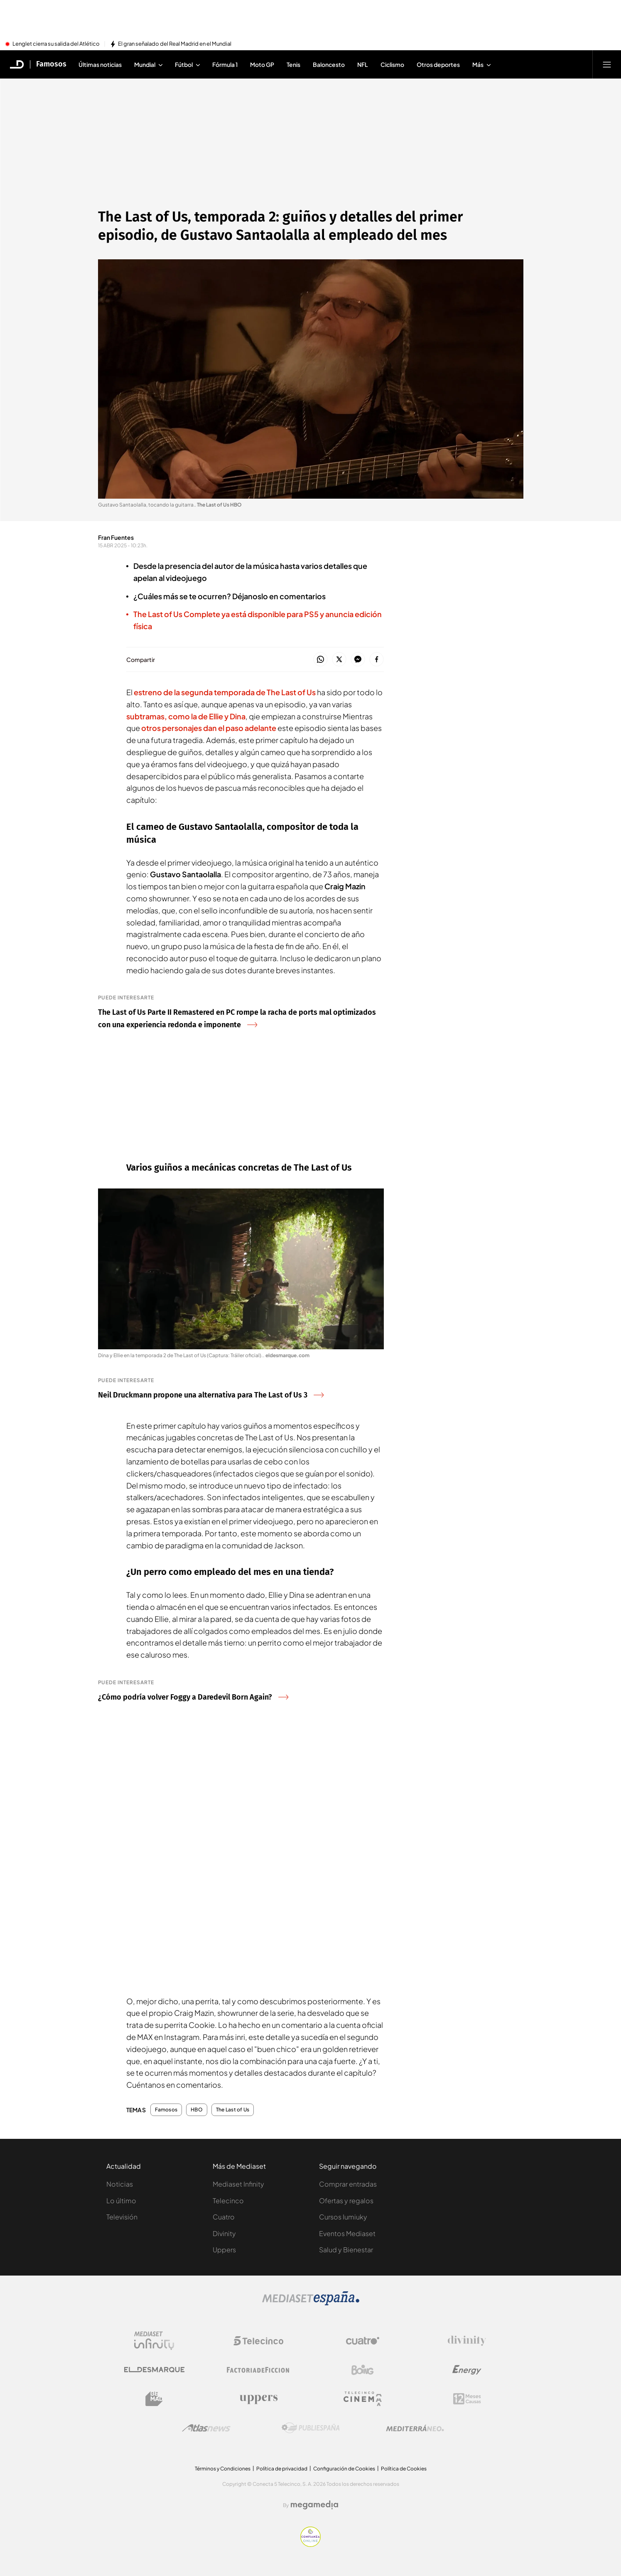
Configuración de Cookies (344, 2468)
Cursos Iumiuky (343, 2216)
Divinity (224, 2233)
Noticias (119, 2184)
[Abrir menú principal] (607, 64)
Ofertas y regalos (346, 2200)
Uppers (224, 2249)
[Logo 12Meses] (467, 2398)
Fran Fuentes (116, 537)
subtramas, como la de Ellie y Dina (185, 716)
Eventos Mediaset (347, 2233)
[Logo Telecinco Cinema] (363, 2398)
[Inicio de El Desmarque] (17, 64)
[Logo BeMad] (154, 2399)
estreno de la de (225, 692)
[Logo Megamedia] (314, 2505)
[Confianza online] (310, 2544)
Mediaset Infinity (238, 2184)
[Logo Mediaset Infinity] (154, 2340)
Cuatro (224, 2216)
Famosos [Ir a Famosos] (51, 64)
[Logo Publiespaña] (311, 2428)
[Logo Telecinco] (258, 2340)
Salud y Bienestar (346, 2249)
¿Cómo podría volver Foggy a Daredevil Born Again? (193, 1697)
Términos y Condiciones (222, 2468)
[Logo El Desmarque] (154, 2369)
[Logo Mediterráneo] (415, 2428)
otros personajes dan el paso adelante (208, 728)
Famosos (166, 2109)
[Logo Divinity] (467, 2340)
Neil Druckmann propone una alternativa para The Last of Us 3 (211, 1395)
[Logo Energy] (466, 2369)
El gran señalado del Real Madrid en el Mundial (174, 44)
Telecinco (228, 2200)
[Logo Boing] (362, 2369)
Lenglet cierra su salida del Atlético (56, 44)
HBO (197, 2109)
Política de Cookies (404, 2468)
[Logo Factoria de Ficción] (258, 2369)
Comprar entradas (348, 2184)
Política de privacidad (281, 2468)
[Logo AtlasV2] (206, 2428)
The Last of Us (232, 2109)
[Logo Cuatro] (362, 2340)
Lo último (121, 2200)
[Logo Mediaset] (311, 2303)
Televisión (121, 2216)
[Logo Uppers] (258, 2399)
